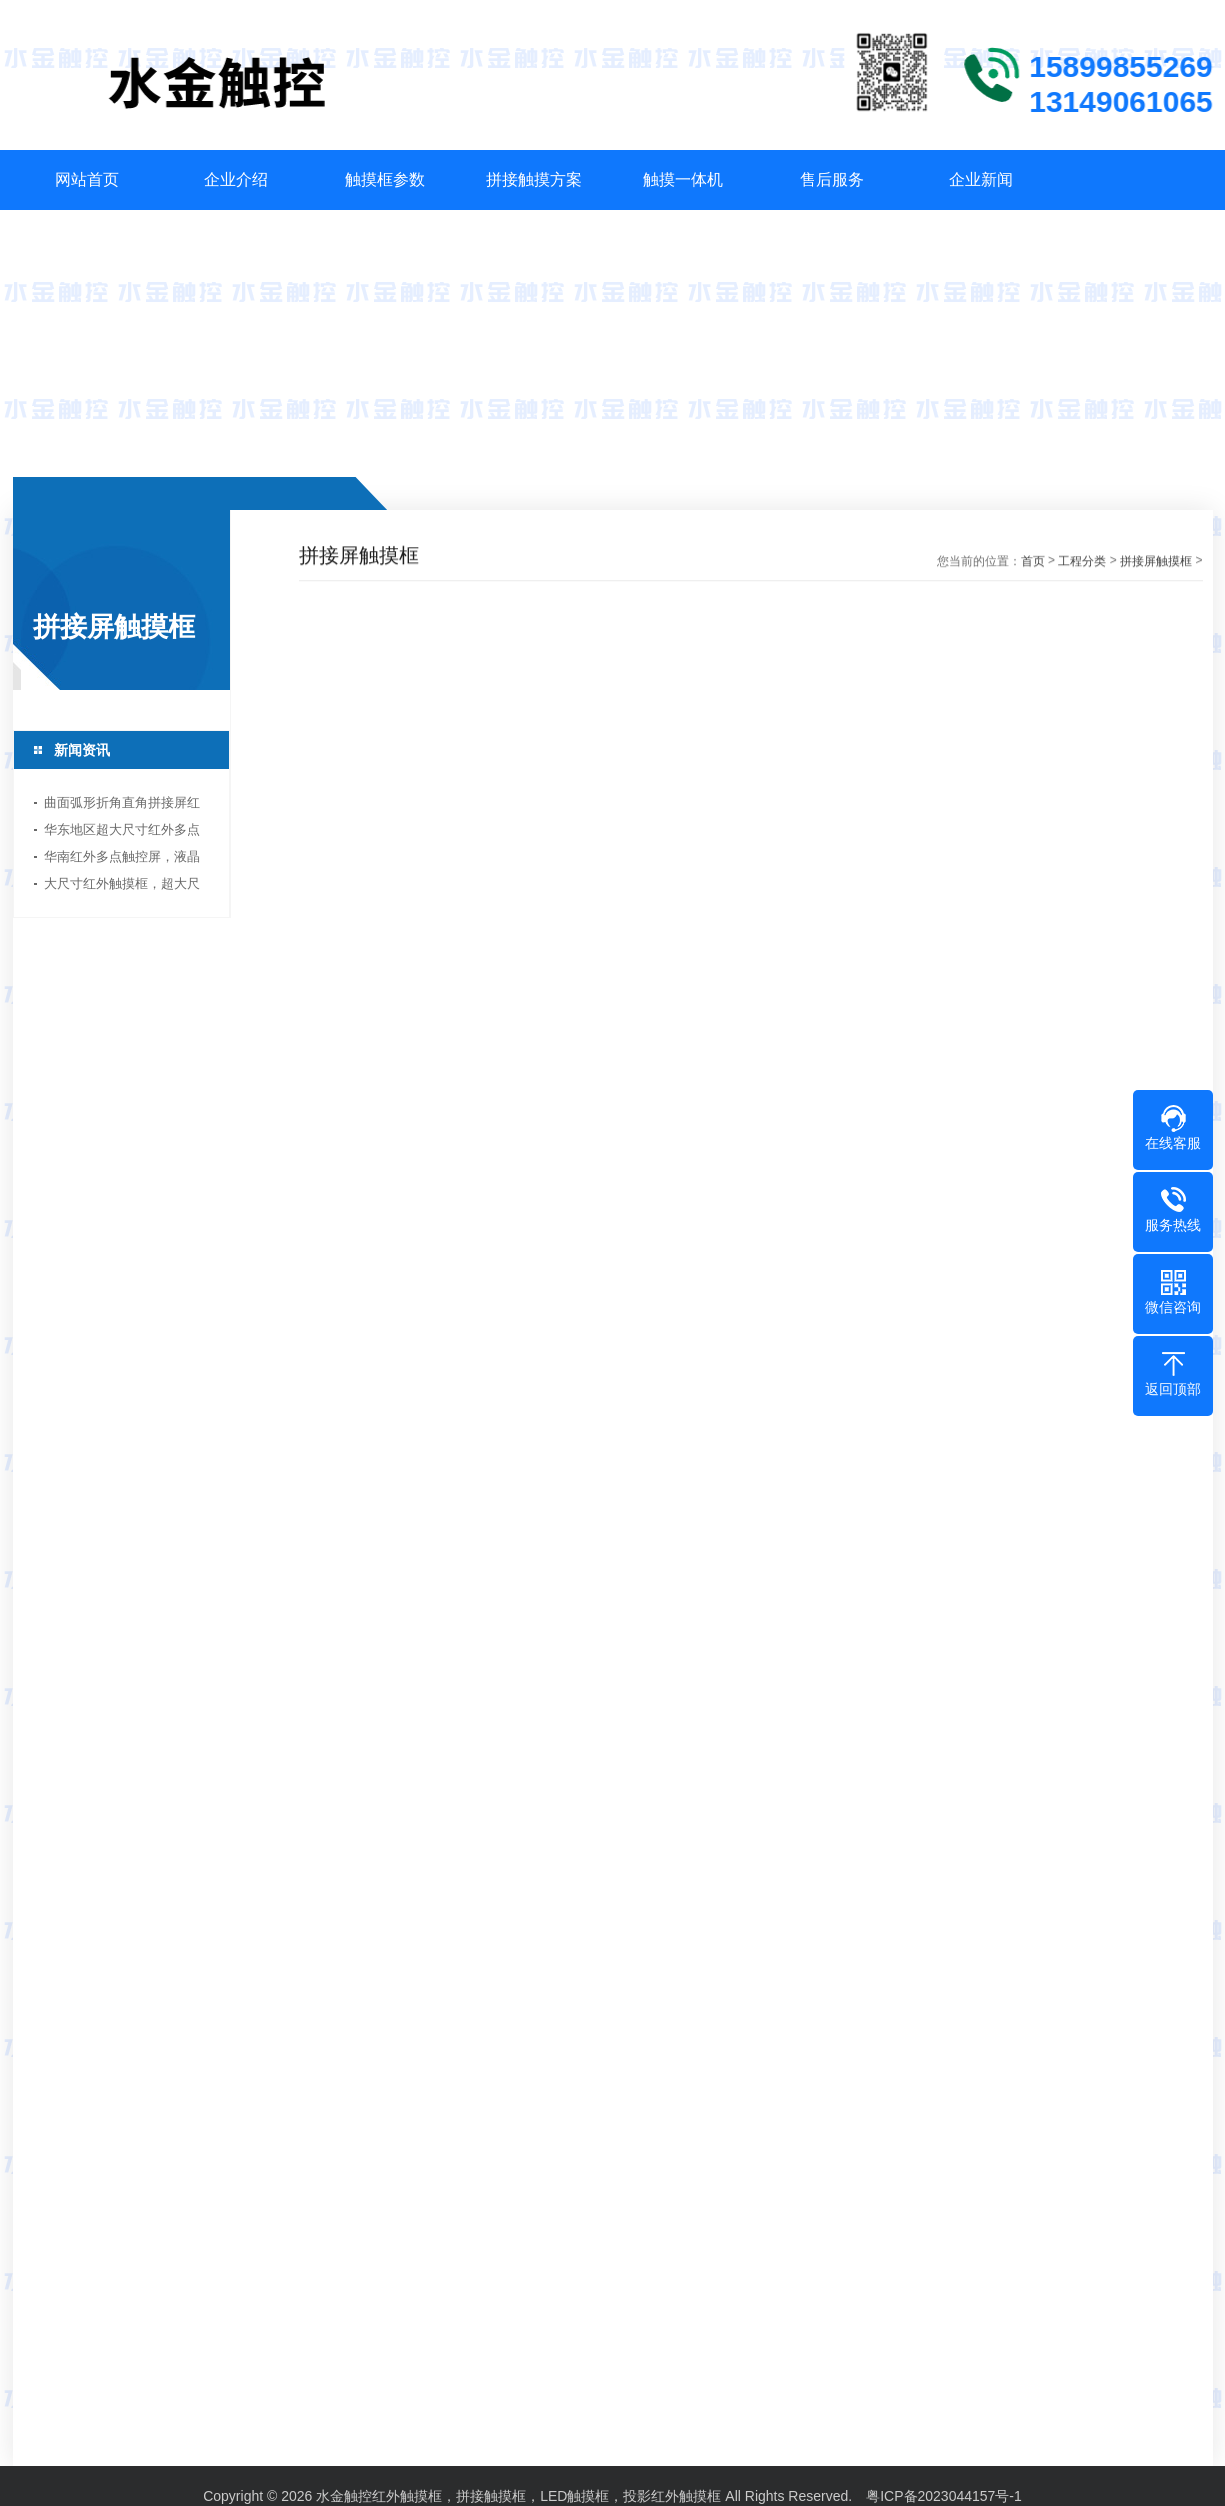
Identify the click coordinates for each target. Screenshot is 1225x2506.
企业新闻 (981, 179)
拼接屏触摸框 (1156, 563)
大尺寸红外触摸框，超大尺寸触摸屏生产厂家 (119, 886)
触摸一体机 (683, 179)
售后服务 (832, 179)
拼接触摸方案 (534, 179)
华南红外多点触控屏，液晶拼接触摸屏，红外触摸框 (119, 859)
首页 (1033, 563)
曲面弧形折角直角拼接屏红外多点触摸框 (119, 805)
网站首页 (87, 179)
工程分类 (1082, 563)
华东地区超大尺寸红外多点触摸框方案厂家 (119, 832)
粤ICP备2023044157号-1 (944, 2487)
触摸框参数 (385, 179)
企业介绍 (236, 179)
